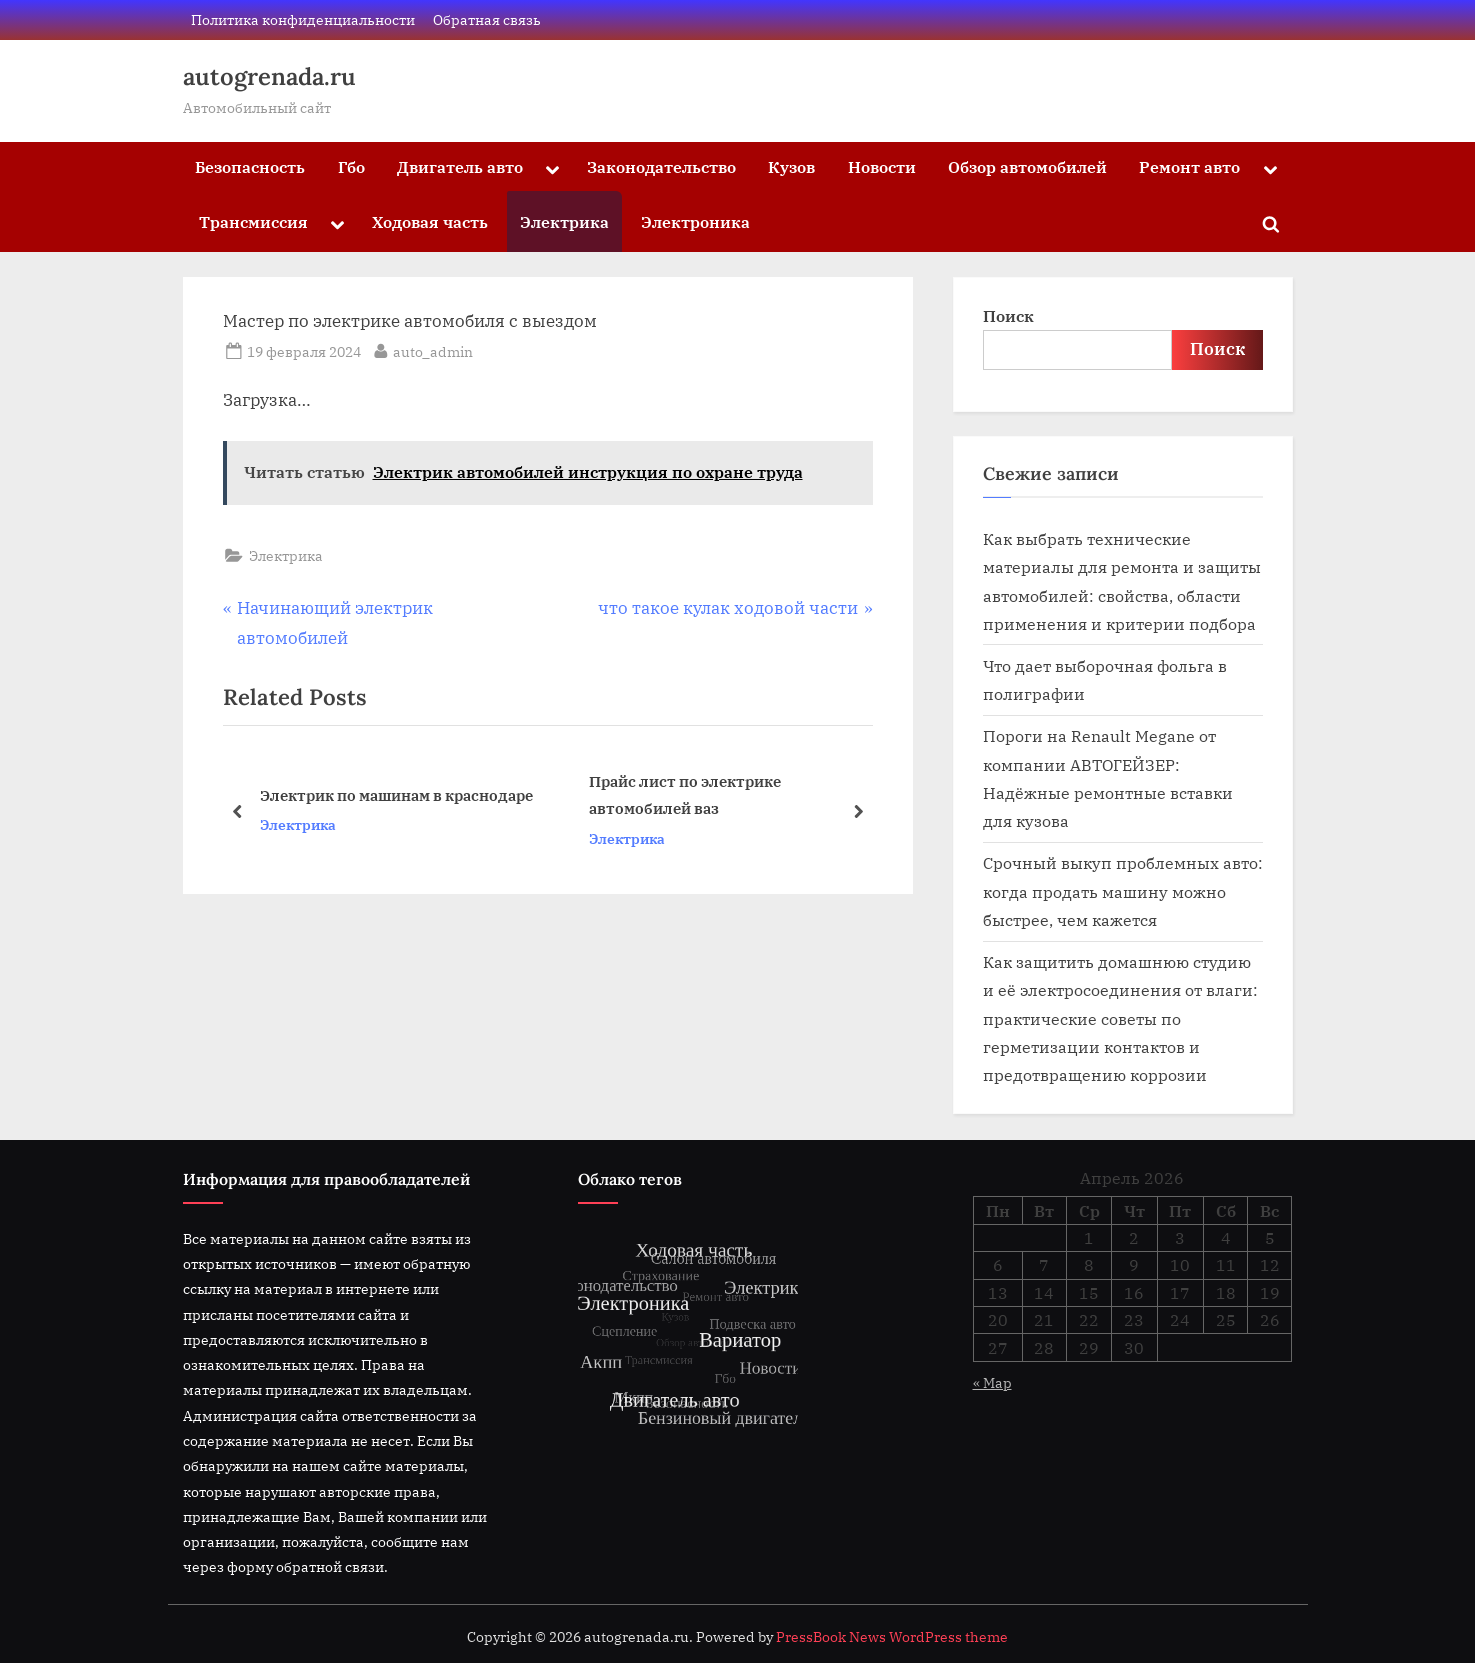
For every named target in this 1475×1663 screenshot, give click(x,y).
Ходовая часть (430, 221)
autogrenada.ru (269, 76)
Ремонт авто (1189, 166)
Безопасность (250, 166)
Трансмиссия (253, 221)
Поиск (1008, 315)
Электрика (564, 221)
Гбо (351, 166)
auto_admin (433, 350)
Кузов (791, 166)
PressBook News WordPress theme (892, 1637)
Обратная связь (487, 19)
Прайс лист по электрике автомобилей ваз (684, 794)
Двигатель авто (460, 166)
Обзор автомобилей (1027, 166)
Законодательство (661, 166)
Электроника (695, 221)
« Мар (992, 1382)
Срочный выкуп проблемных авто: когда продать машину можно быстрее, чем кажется (1123, 891)
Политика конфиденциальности (303, 19)
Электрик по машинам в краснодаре (395, 795)
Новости (882, 166)
